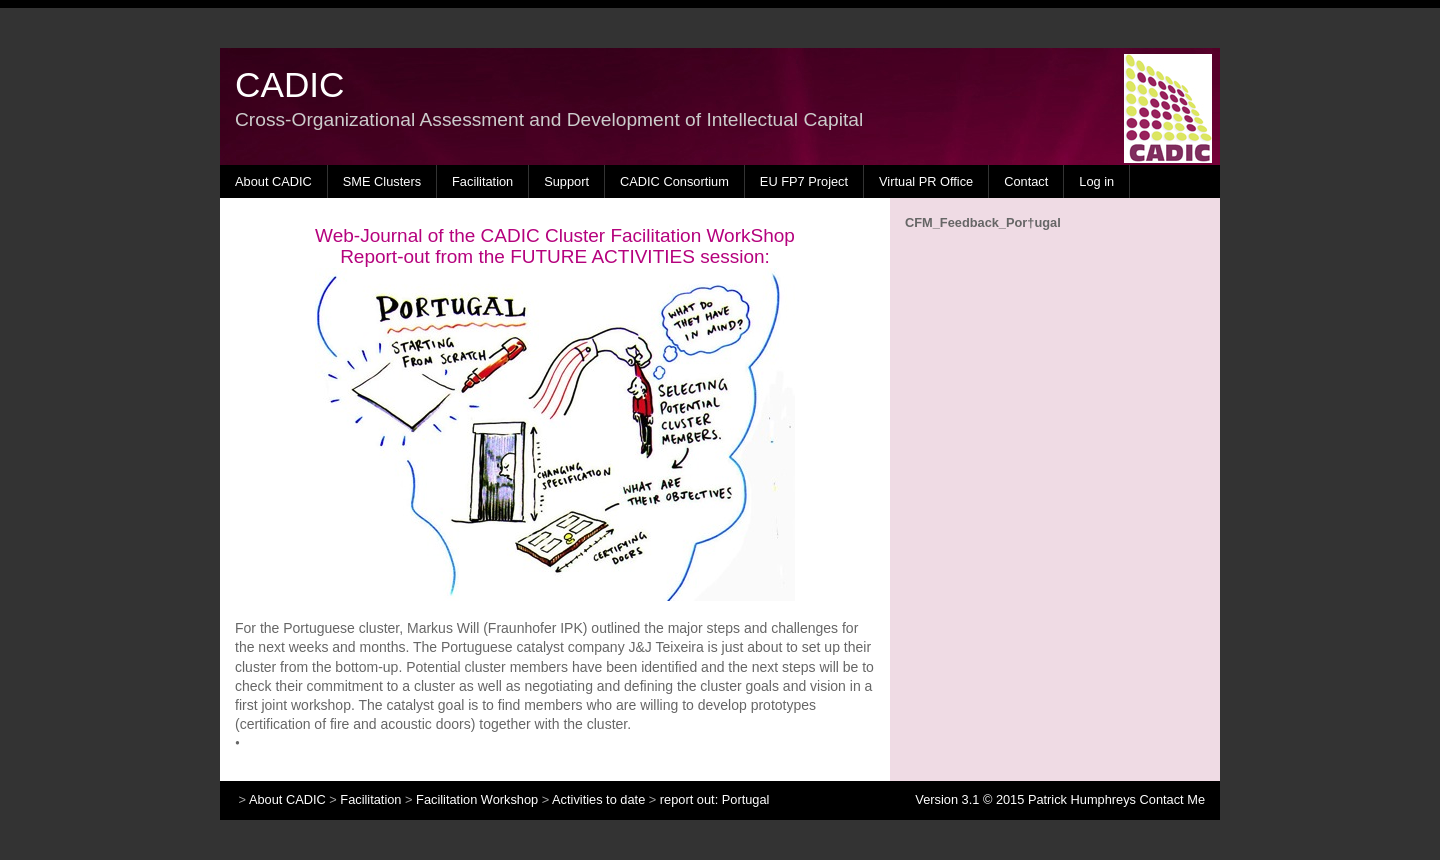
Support (566, 181)
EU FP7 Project (804, 181)
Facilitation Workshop (477, 799)
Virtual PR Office (926, 181)
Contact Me (1172, 799)
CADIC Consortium (674, 181)
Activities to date (598, 799)
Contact (1026, 181)
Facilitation (482, 181)
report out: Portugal (715, 799)
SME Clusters (382, 181)
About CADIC (273, 181)
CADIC (289, 84)
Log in (1096, 181)
